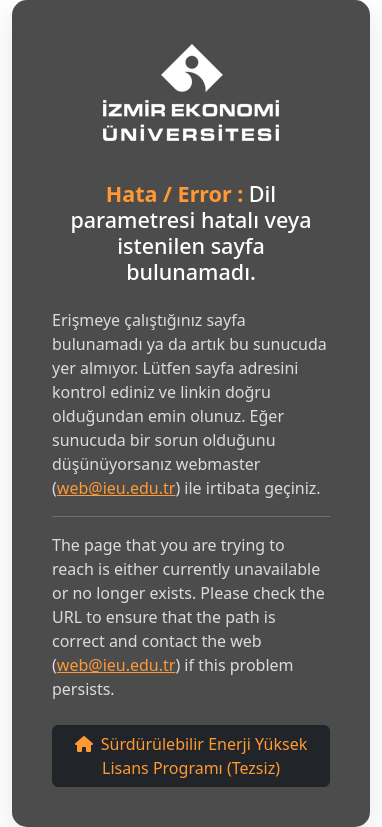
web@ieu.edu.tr (116, 488)
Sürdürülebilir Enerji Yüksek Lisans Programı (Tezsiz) (191, 756)
